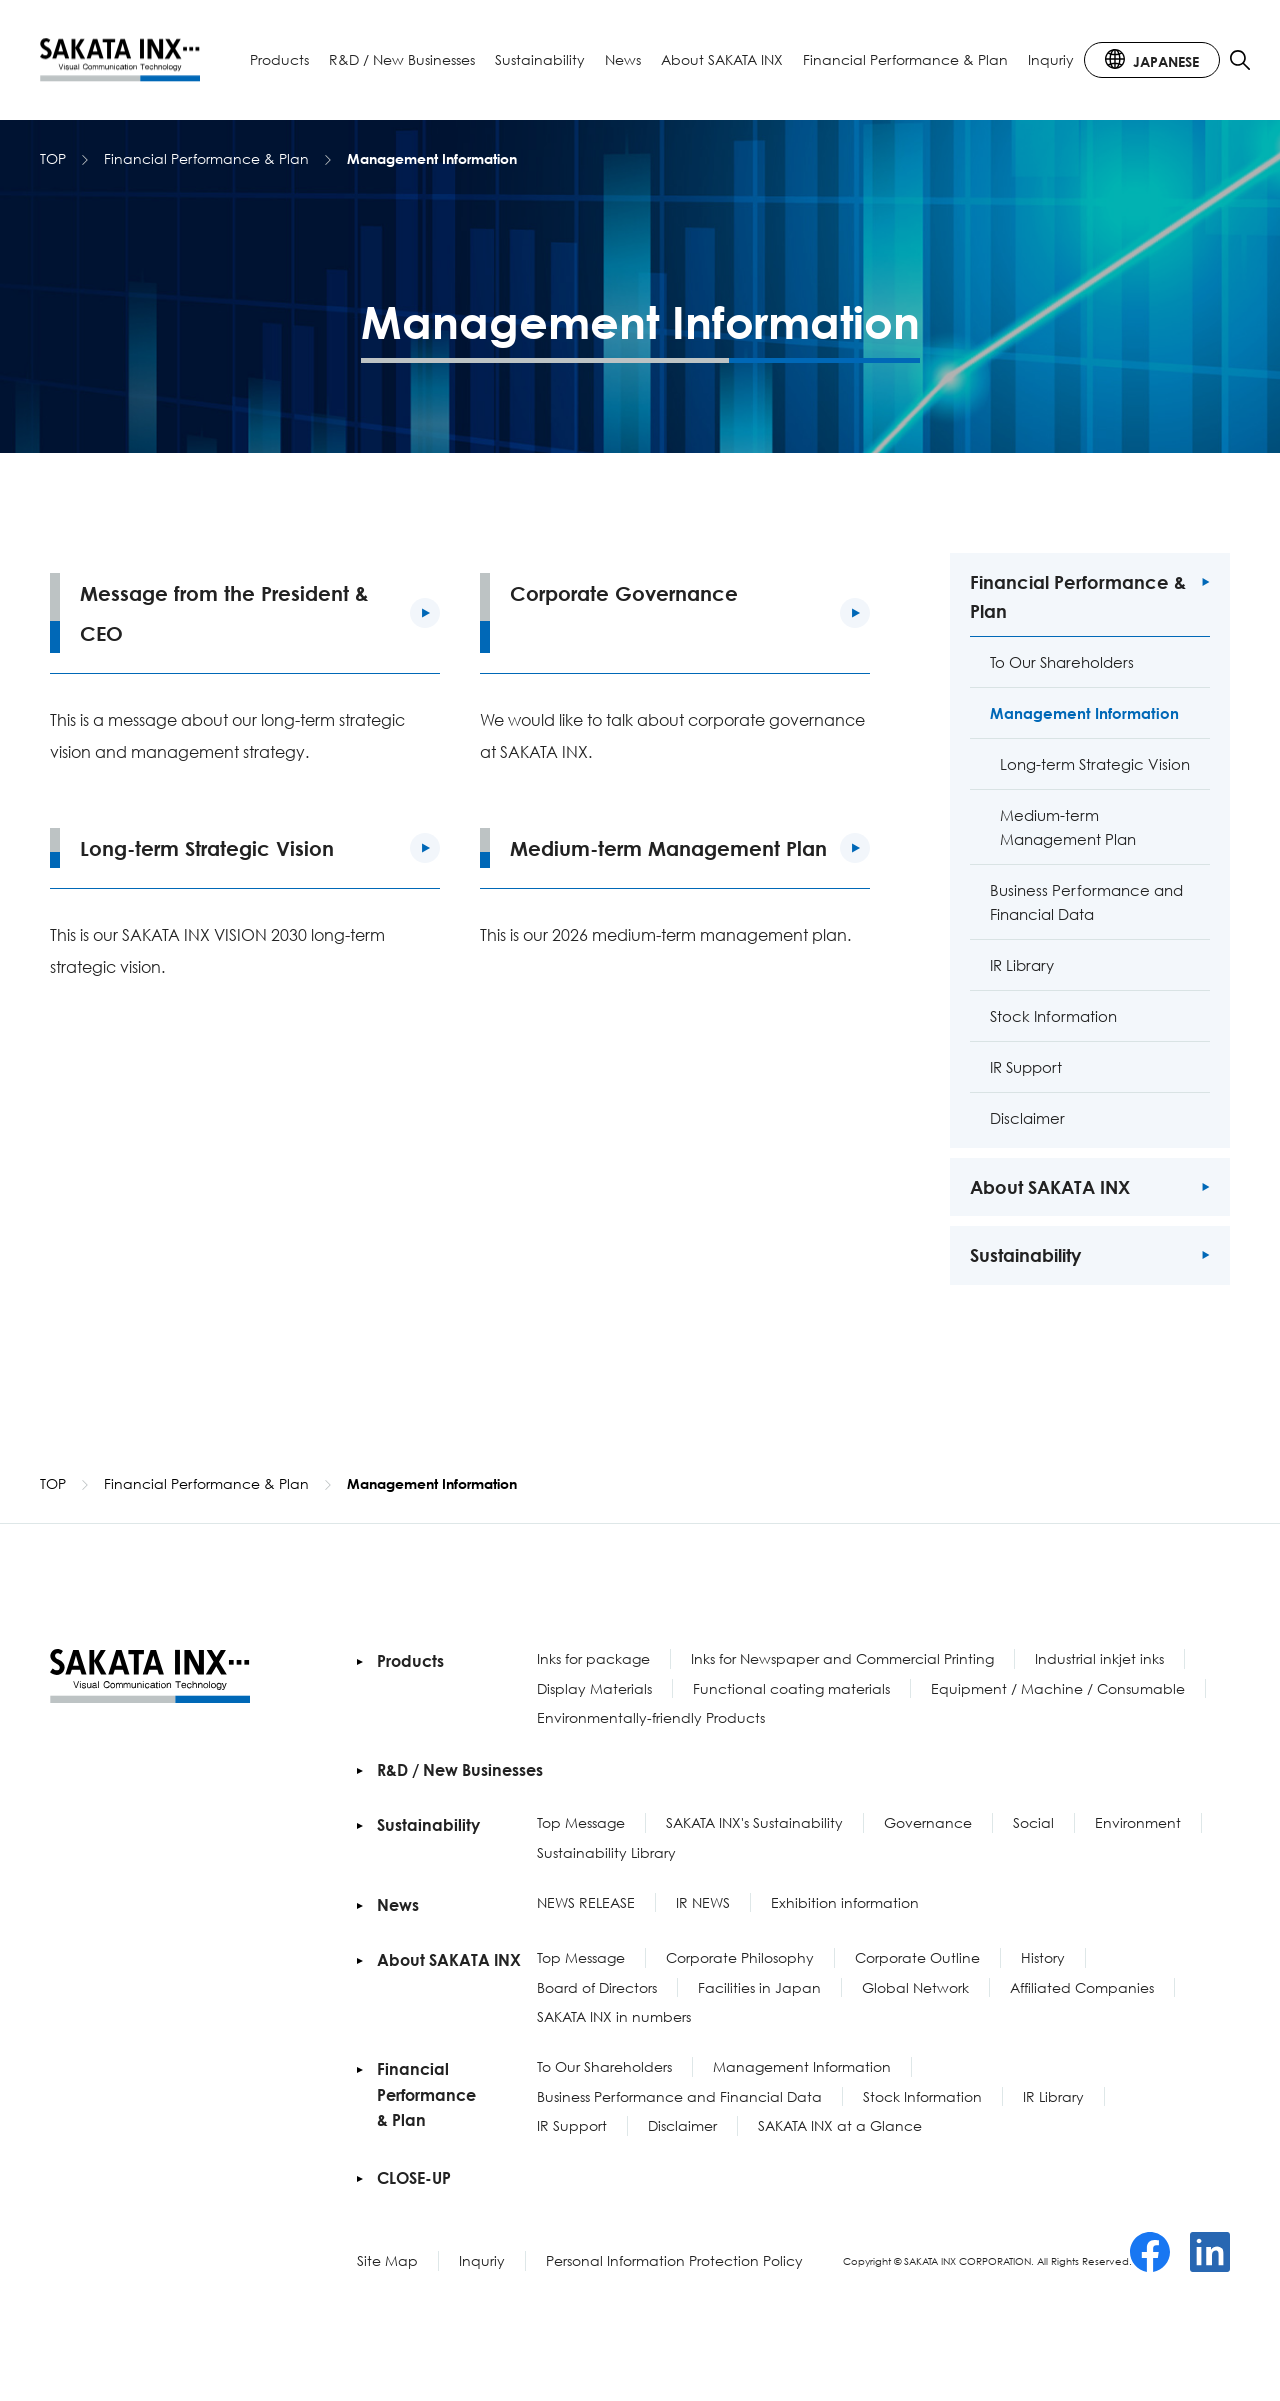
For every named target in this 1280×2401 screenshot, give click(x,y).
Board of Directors (597, 1987)
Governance (928, 1822)
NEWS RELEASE (586, 1902)
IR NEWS (703, 1902)
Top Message (581, 1822)
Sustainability (540, 59)
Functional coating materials (791, 1688)
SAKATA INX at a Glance (840, 2125)
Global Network (915, 1987)
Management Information (802, 2066)
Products (279, 59)
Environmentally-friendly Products (651, 1717)
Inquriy (1051, 59)
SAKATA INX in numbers (614, 2016)
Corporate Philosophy (740, 1957)
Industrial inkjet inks (1099, 1658)
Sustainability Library (606, 1852)
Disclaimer (682, 2125)
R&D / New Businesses (402, 59)
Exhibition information (845, 1902)
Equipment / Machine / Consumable (1058, 1688)
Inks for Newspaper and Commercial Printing (842, 1658)
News (623, 59)
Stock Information (922, 2096)
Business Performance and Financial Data (679, 2096)
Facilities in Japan (759, 1987)
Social (1033, 1822)
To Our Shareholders (604, 2066)
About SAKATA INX (722, 59)
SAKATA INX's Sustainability (754, 1822)
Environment (1138, 1822)
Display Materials (594, 1688)
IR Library (1053, 2096)
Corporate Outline (917, 1957)
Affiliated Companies (1082, 1987)
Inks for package (593, 1658)
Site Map (387, 2260)
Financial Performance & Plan (905, 59)
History (1043, 1957)
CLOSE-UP (414, 2178)
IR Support (572, 2125)
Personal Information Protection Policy (674, 2260)
